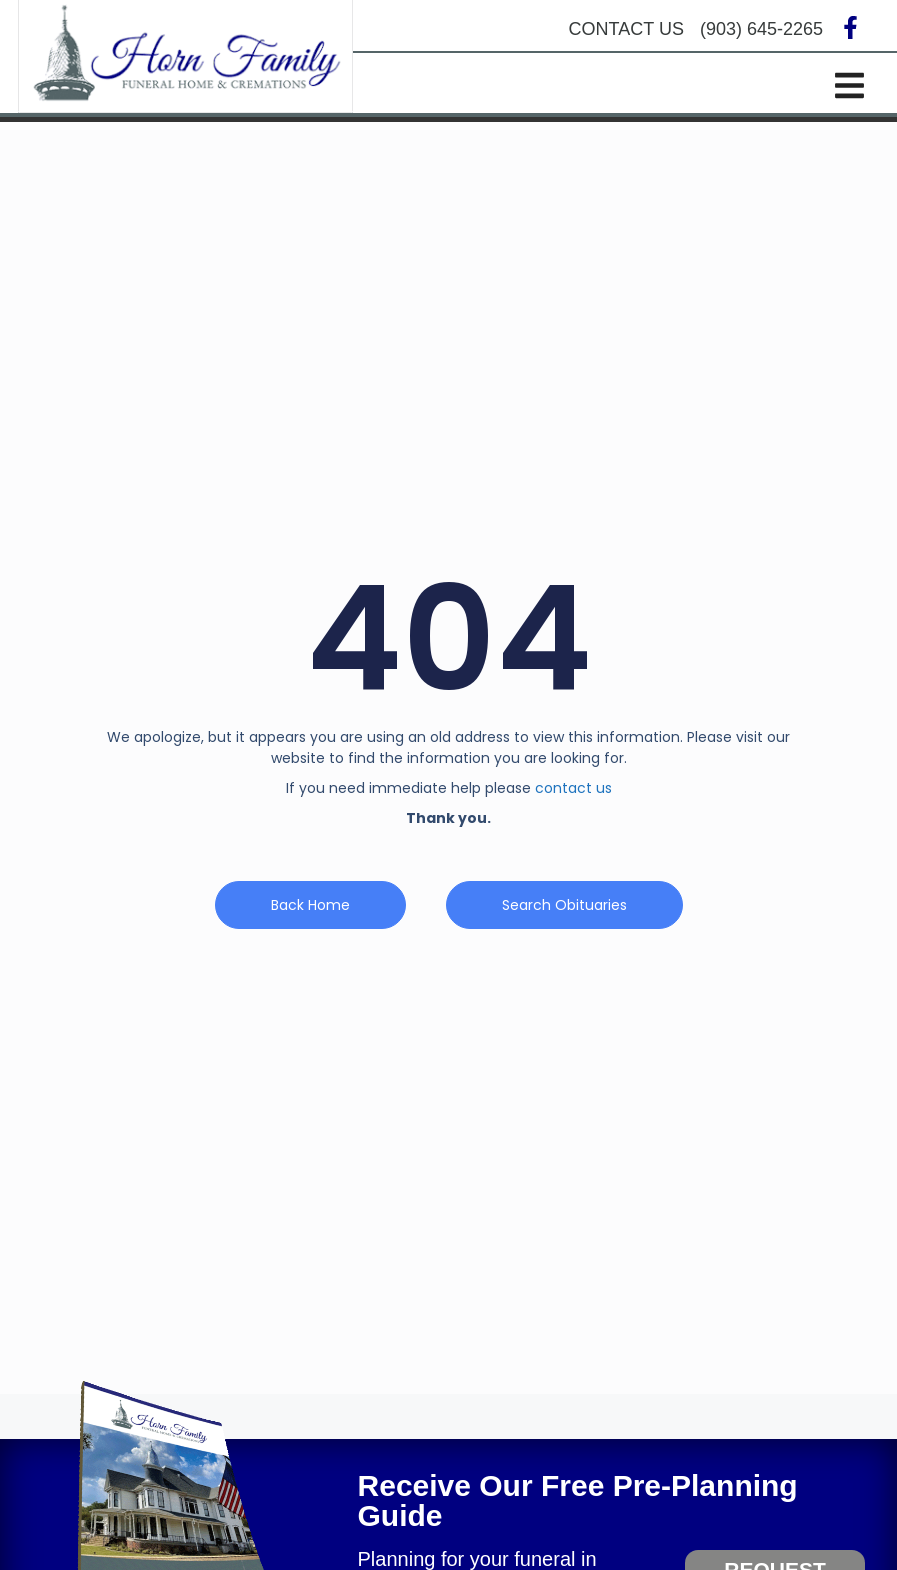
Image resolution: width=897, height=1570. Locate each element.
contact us (573, 792)
